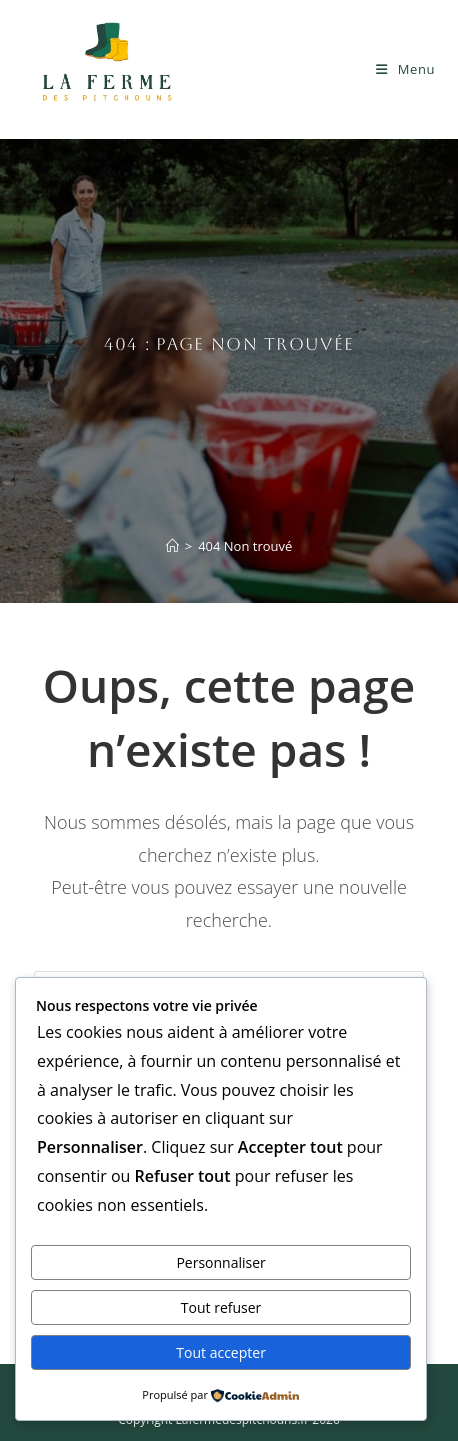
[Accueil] (172, 546)
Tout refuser (221, 1307)
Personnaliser (220, 1262)
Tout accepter (221, 1352)
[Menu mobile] (405, 69)
